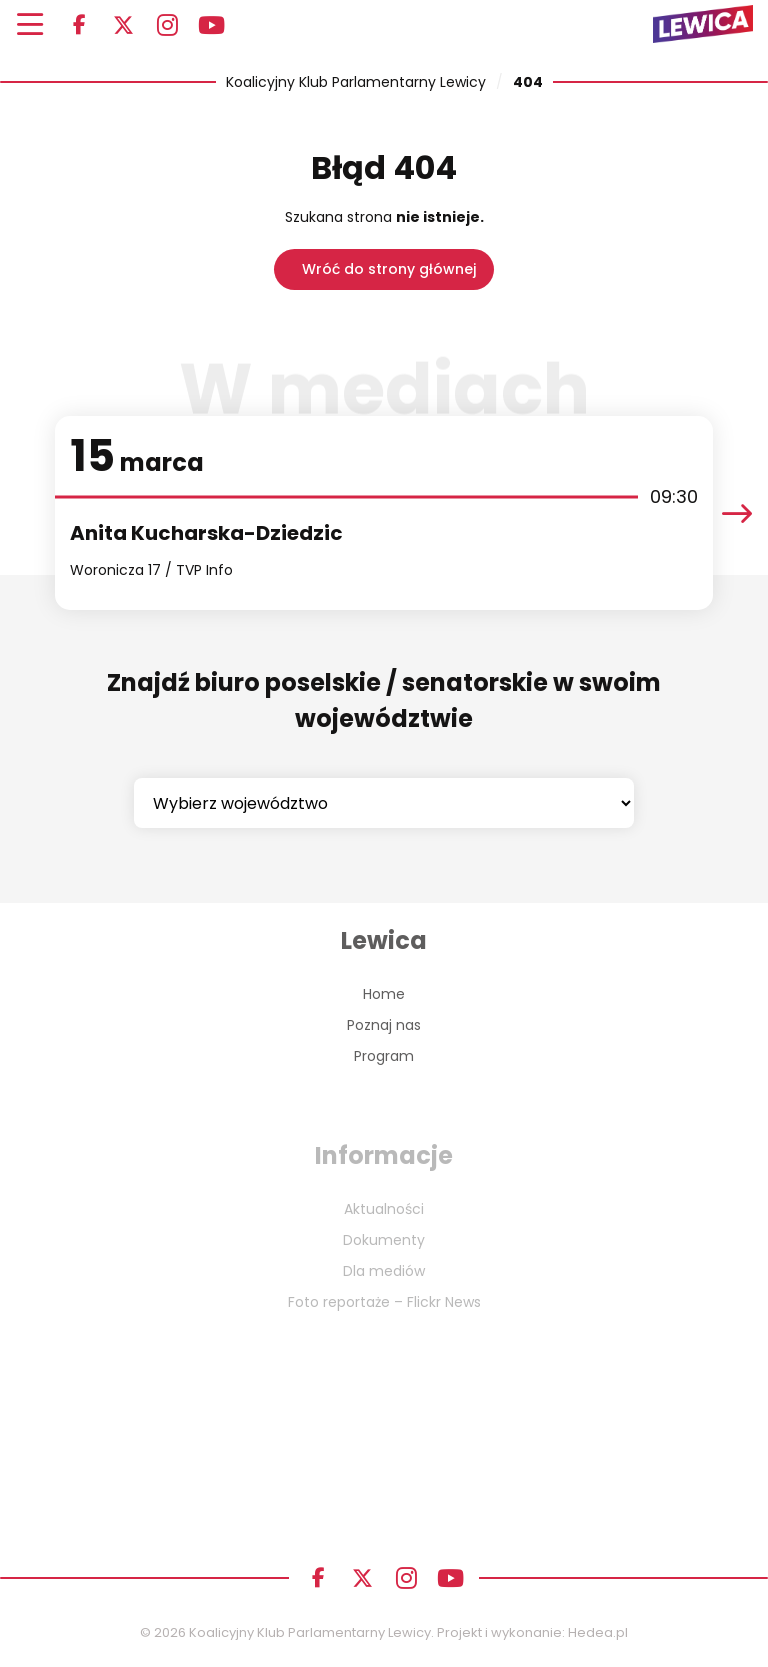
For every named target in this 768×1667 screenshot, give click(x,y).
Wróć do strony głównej (389, 269)
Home (384, 994)
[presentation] (737, 513)
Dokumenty (384, 1240)
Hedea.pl (598, 1632)
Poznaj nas (384, 1025)
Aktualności (384, 1209)
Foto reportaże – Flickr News (384, 1302)
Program (384, 1056)
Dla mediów (384, 1271)
